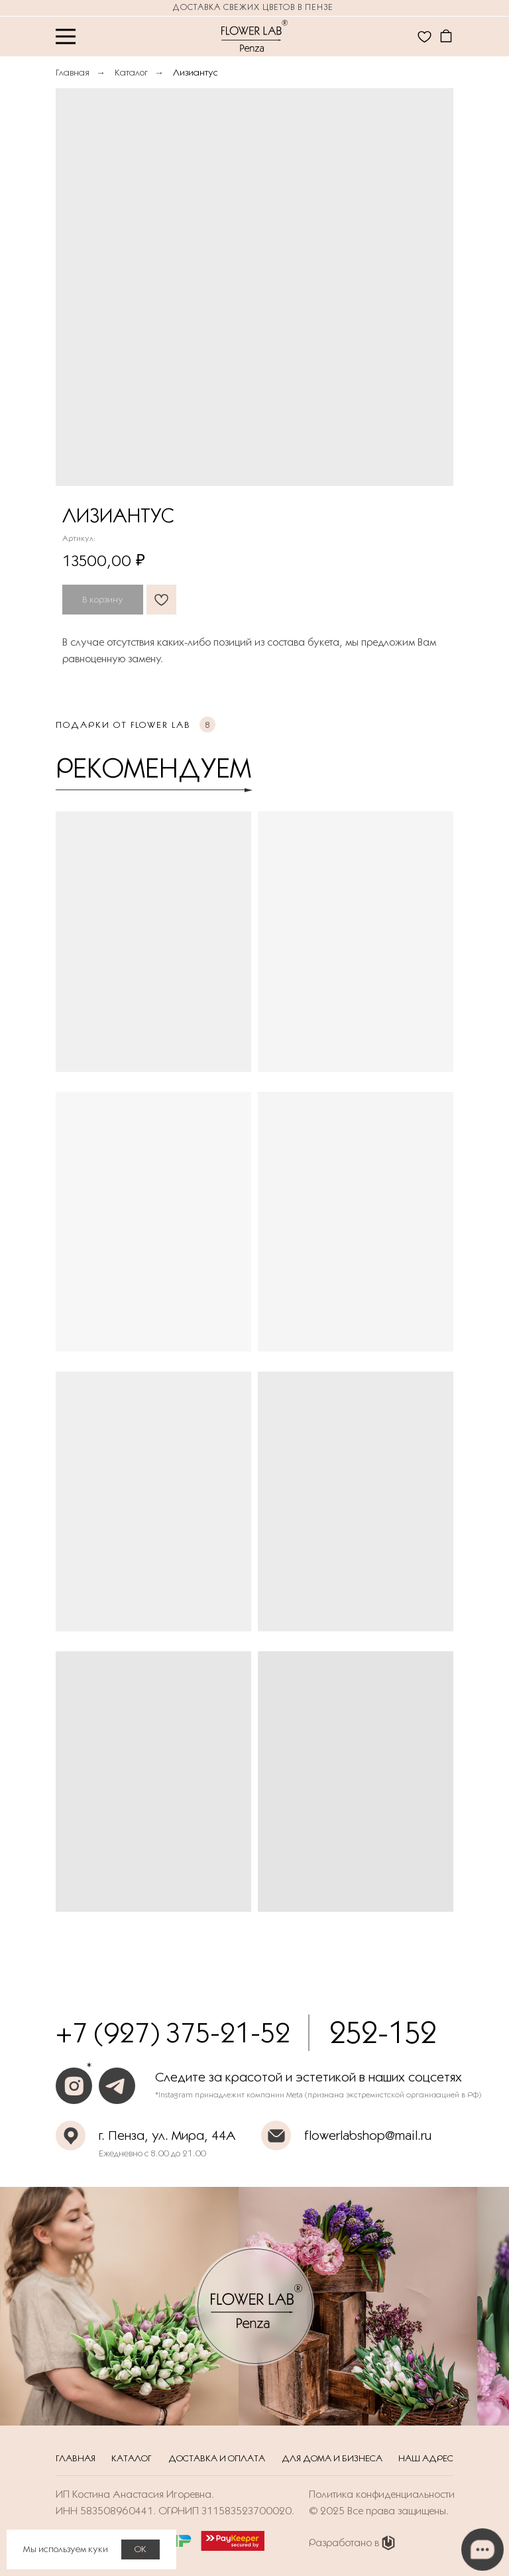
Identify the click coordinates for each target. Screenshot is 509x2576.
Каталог (131, 72)
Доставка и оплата (216, 2458)
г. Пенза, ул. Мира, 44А (167, 2135)
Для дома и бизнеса (332, 2458)
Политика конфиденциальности (382, 2494)
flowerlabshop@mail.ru (367, 2135)
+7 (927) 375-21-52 (173, 2032)
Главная (72, 72)
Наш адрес (425, 2458)
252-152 (383, 2032)
